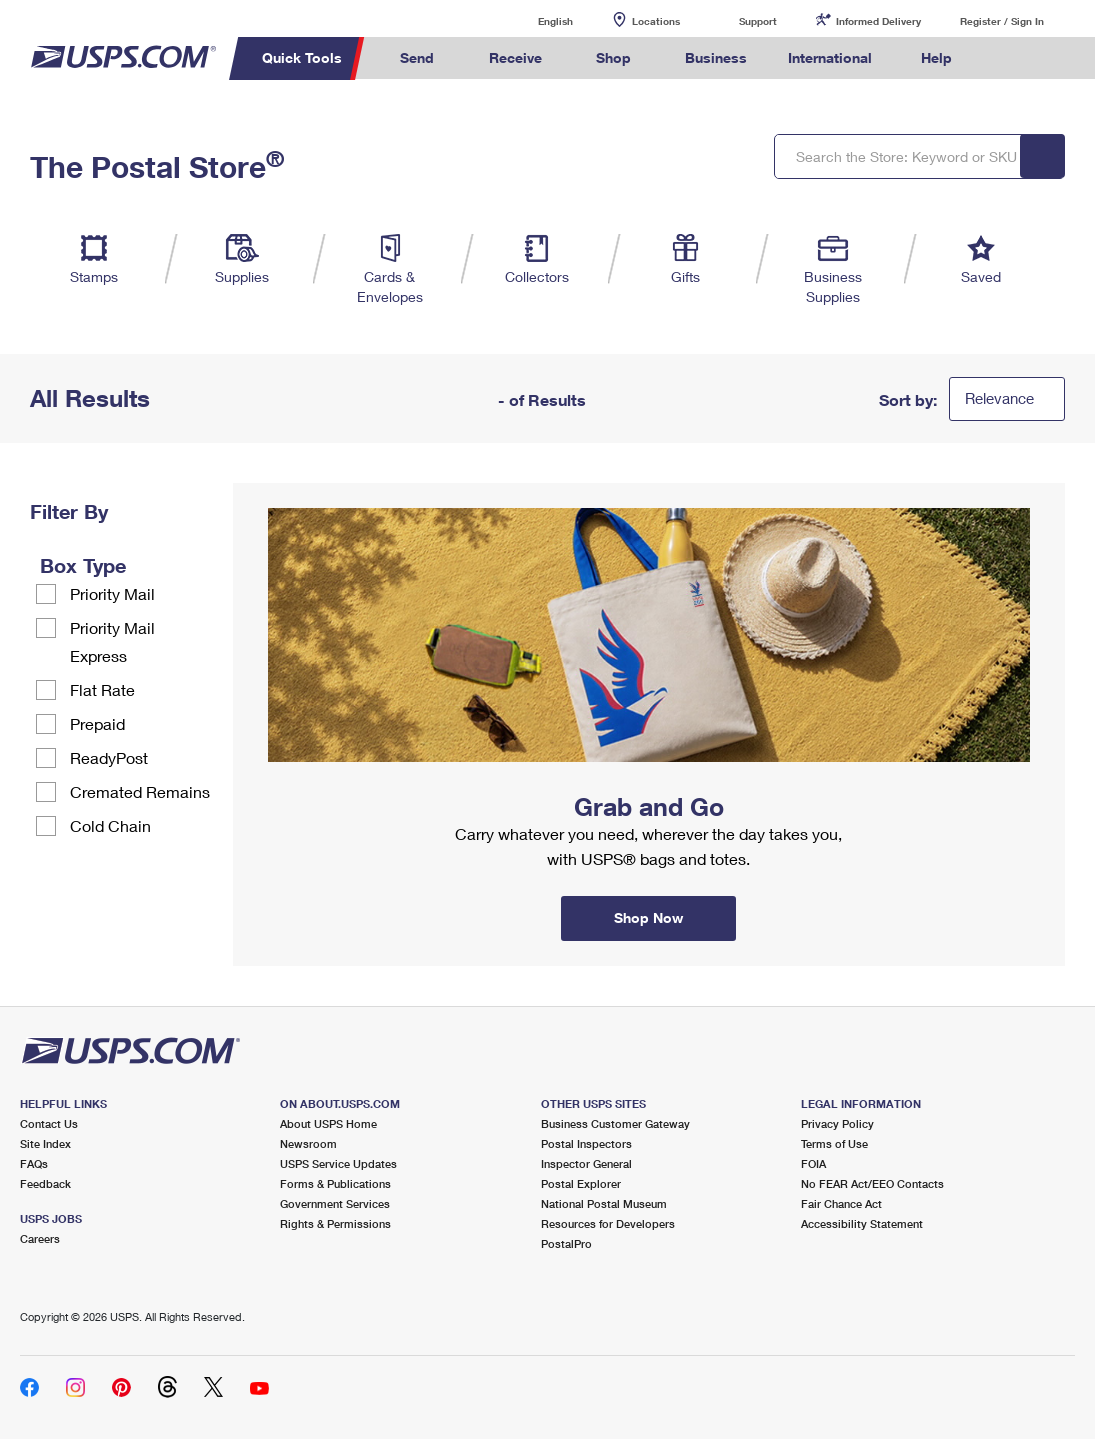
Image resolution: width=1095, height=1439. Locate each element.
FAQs (34, 1163)
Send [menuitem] (417, 57)
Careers (40, 1238)
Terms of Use (834, 1143)
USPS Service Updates (338, 1163)
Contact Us (49, 1123)
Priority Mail (112, 593)
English (535, 20)
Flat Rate (102, 689)
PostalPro (566, 1243)
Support (758, 21)
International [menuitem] (830, 57)
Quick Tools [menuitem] (302, 57)
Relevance (999, 398)
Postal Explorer (581, 1183)
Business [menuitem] (716, 57)
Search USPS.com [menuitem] (1006, 58)
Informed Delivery (878, 21)
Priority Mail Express (112, 641)
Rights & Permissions (335, 1223)
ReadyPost (109, 757)
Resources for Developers (608, 1223)
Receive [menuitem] (515, 57)
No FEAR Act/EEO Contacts (872, 1183)
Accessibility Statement (862, 1223)
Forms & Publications (335, 1183)
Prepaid (97, 723)
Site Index (45, 1143)
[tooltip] (139, 565)
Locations (656, 21)
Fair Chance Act (841, 1203)
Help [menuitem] (936, 57)
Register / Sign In (1002, 21)
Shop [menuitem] (613, 57)
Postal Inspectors (586, 1143)
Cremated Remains (140, 791)
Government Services (335, 1203)
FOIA (813, 1163)
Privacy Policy (837, 1123)
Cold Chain (110, 825)
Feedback (45, 1183)
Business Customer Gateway (615, 1123)
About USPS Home (328, 1123)
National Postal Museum (604, 1203)
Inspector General (586, 1163)
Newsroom (308, 1143)
